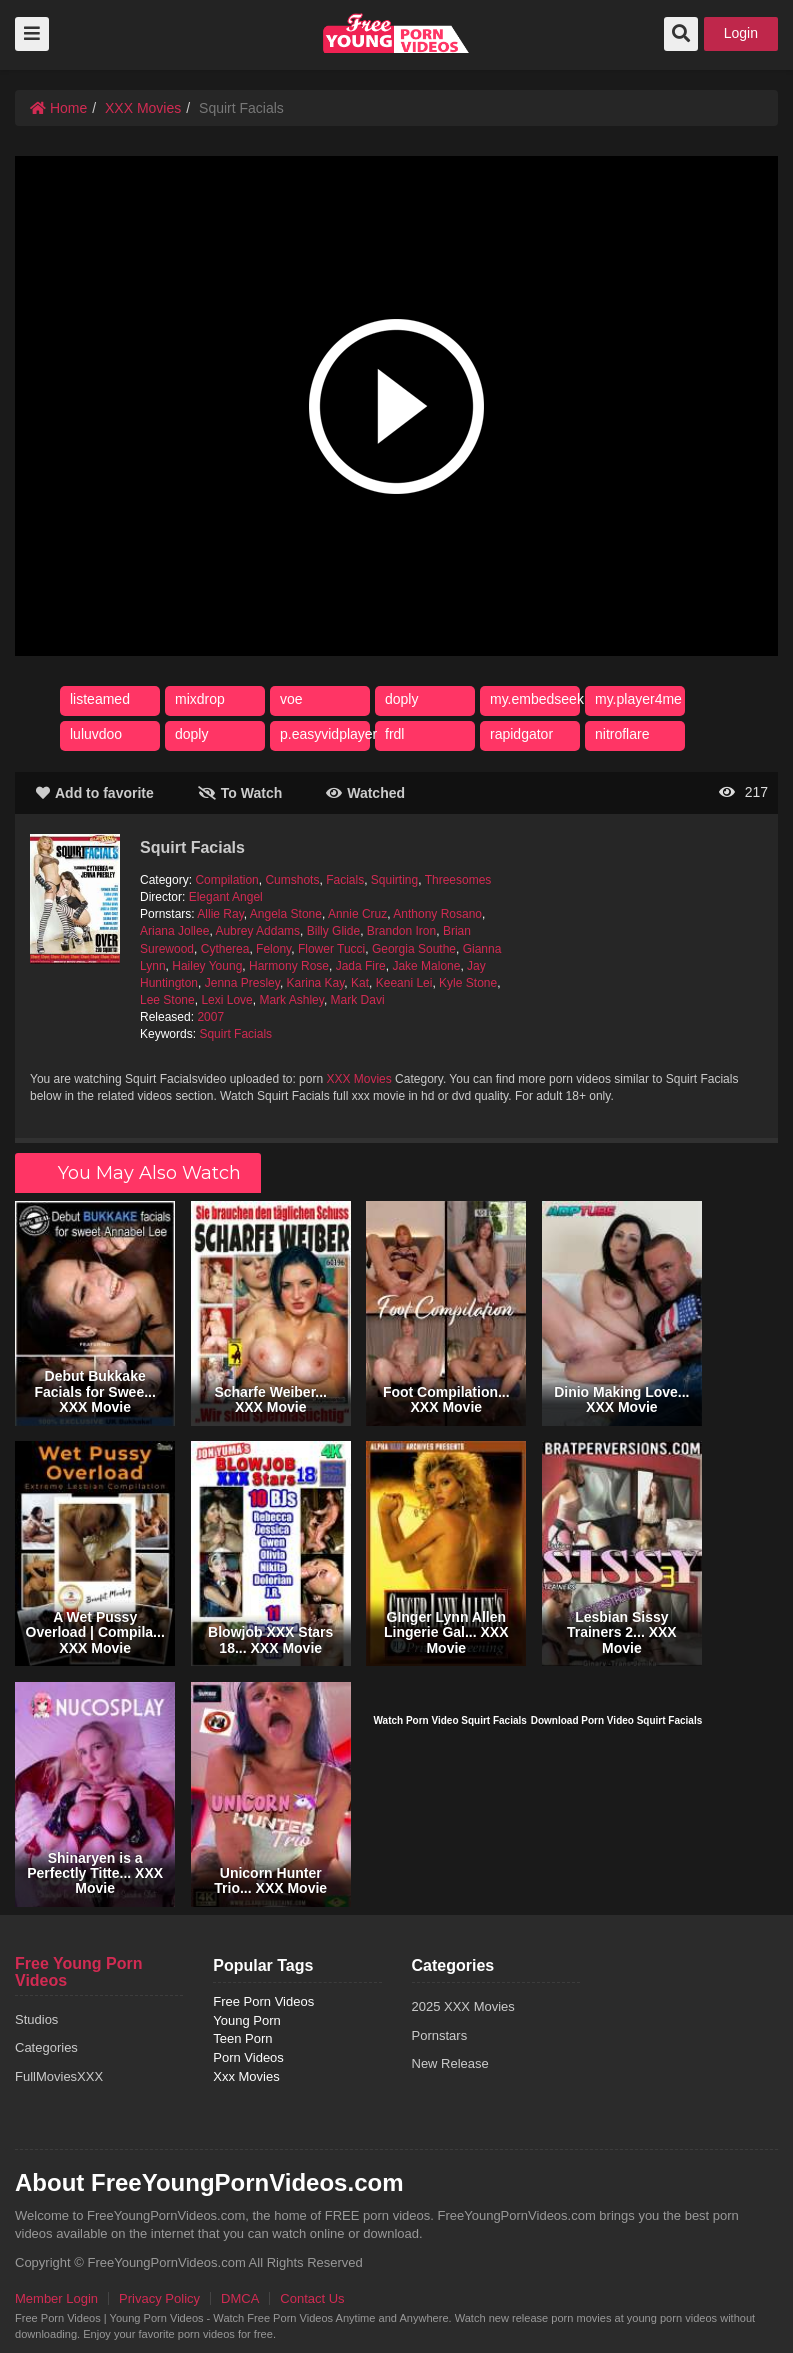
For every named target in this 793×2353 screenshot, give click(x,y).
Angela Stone (286, 914)
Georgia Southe (414, 949)
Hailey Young (207, 966)
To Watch (240, 793)
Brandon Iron (401, 931)
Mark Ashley (291, 1000)
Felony (273, 949)
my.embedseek (537, 699)
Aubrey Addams (257, 931)
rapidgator (521, 734)
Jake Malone (426, 966)
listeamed (100, 699)
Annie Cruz (357, 914)
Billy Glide (333, 931)
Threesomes (458, 880)
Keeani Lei (404, 983)
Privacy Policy (159, 2298)
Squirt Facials (235, 1034)
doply (401, 699)
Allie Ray (220, 914)
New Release (450, 2063)
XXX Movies (143, 108)
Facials (345, 880)
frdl (394, 734)
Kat (360, 983)
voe (291, 699)
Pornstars (440, 2035)
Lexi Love (226, 1000)
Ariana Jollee (174, 931)
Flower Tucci (331, 949)
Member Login (56, 2298)
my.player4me (638, 699)
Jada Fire (361, 966)
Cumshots (292, 880)
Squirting (394, 880)
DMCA (240, 2298)
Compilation (226, 880)
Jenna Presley (242, 983)
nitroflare (622, 734)
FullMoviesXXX (59, 2076)
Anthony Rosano (437, 914)
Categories (46, 2047)
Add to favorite (95, 793)
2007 (210, 1017)
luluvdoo (96, 734)
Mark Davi (358, 1000)
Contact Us (312, 2298)
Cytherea (225, 949)
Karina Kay (316, 983)
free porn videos (396, 33)
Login (741, 33)
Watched (365, 793)
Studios (36, 2019)
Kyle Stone (468, 983)
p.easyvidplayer (328, 734)
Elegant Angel (226, 897)
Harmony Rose (289, 966)
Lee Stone (167, 1000)
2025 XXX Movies (463, 2006)
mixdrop (200, 699)
